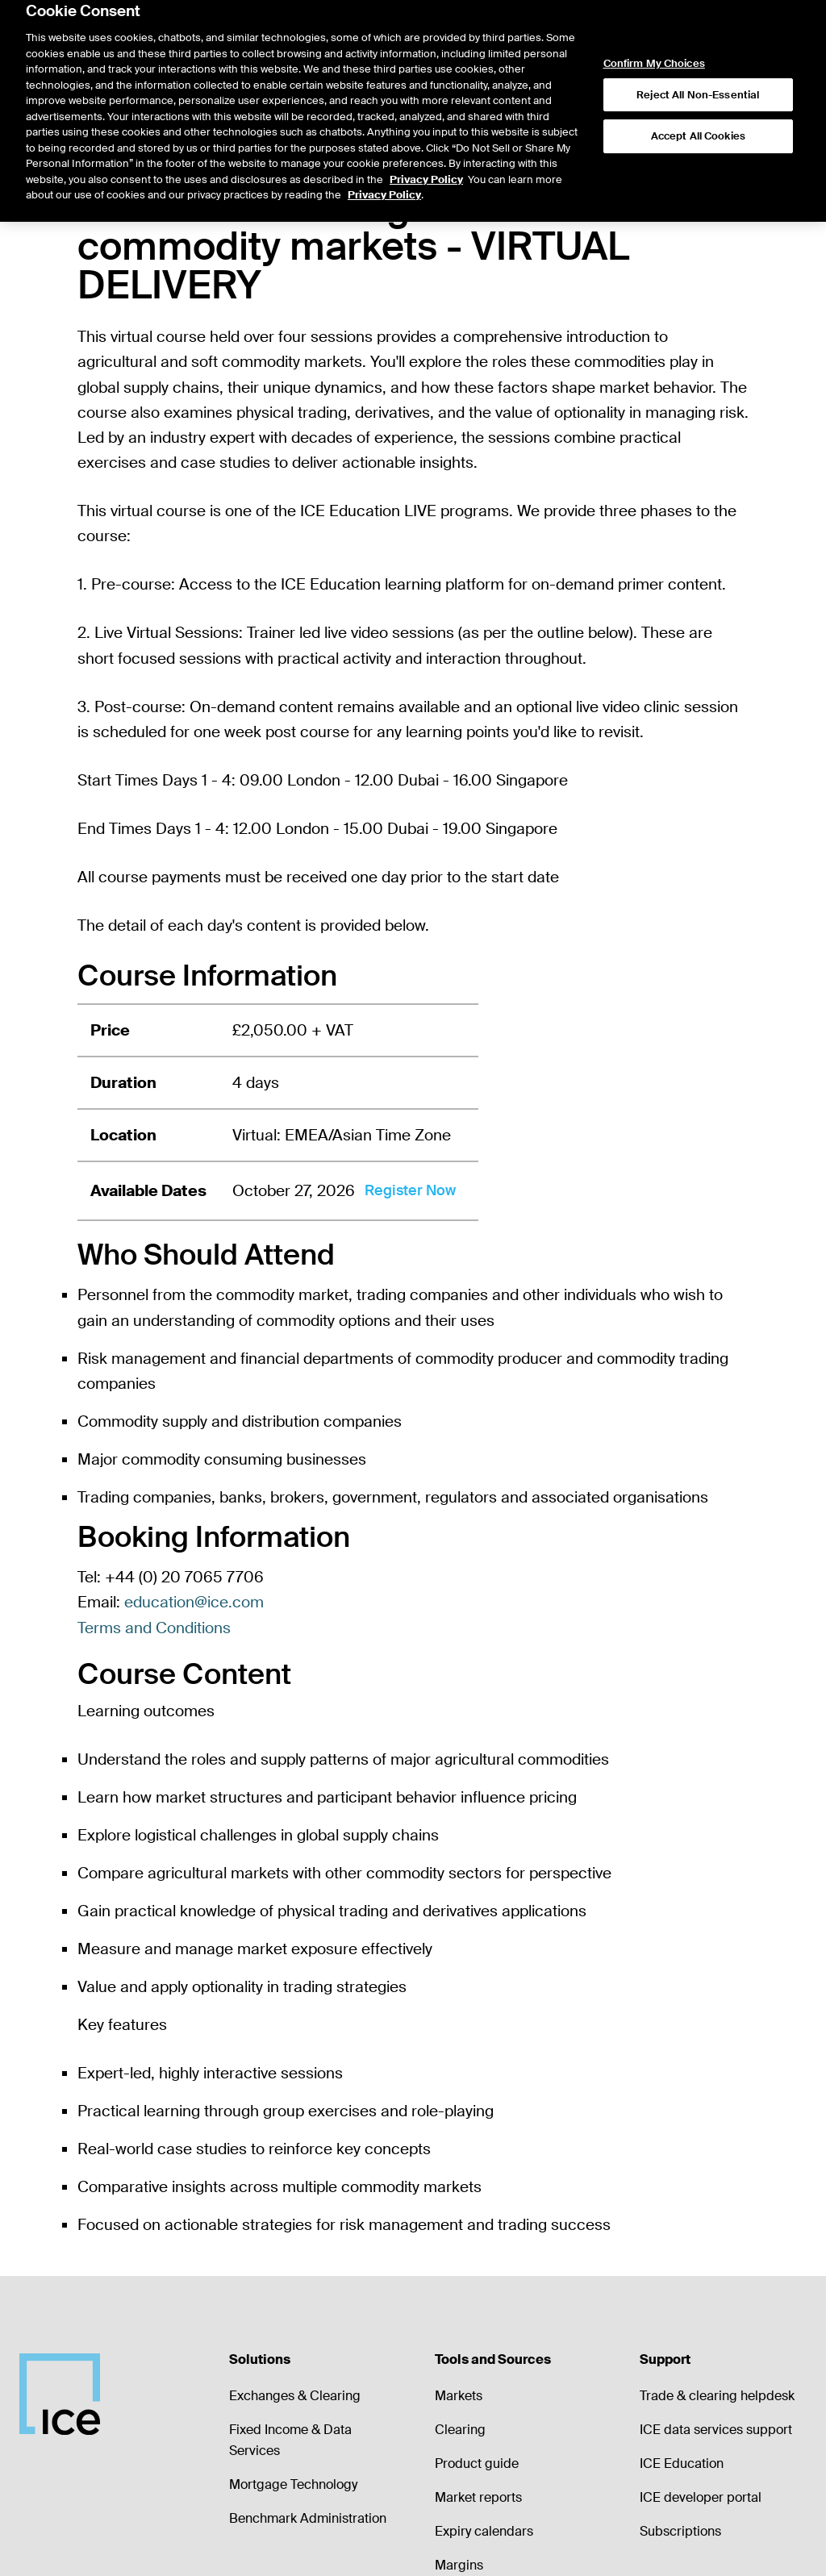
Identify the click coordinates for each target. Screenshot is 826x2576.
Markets (458, 2395)
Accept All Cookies (698, 103)
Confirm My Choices (654, 30)
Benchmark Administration (307, 2518)
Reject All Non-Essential (697, 62)
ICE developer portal (700, 2497)
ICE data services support (716, 2429)
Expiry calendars (484, 2531)
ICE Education (682, 2463)
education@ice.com (194, 1602)
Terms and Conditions (154, 1628)
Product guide (477, 2463)
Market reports (478, 2497)
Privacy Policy (426, 145)
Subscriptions (680, 2531)
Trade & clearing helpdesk (717, 2395)
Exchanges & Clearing (295, 2395)
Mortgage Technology (293, 2484)
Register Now (410, 1190)
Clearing (460, 2429)
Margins (459, 2565)
